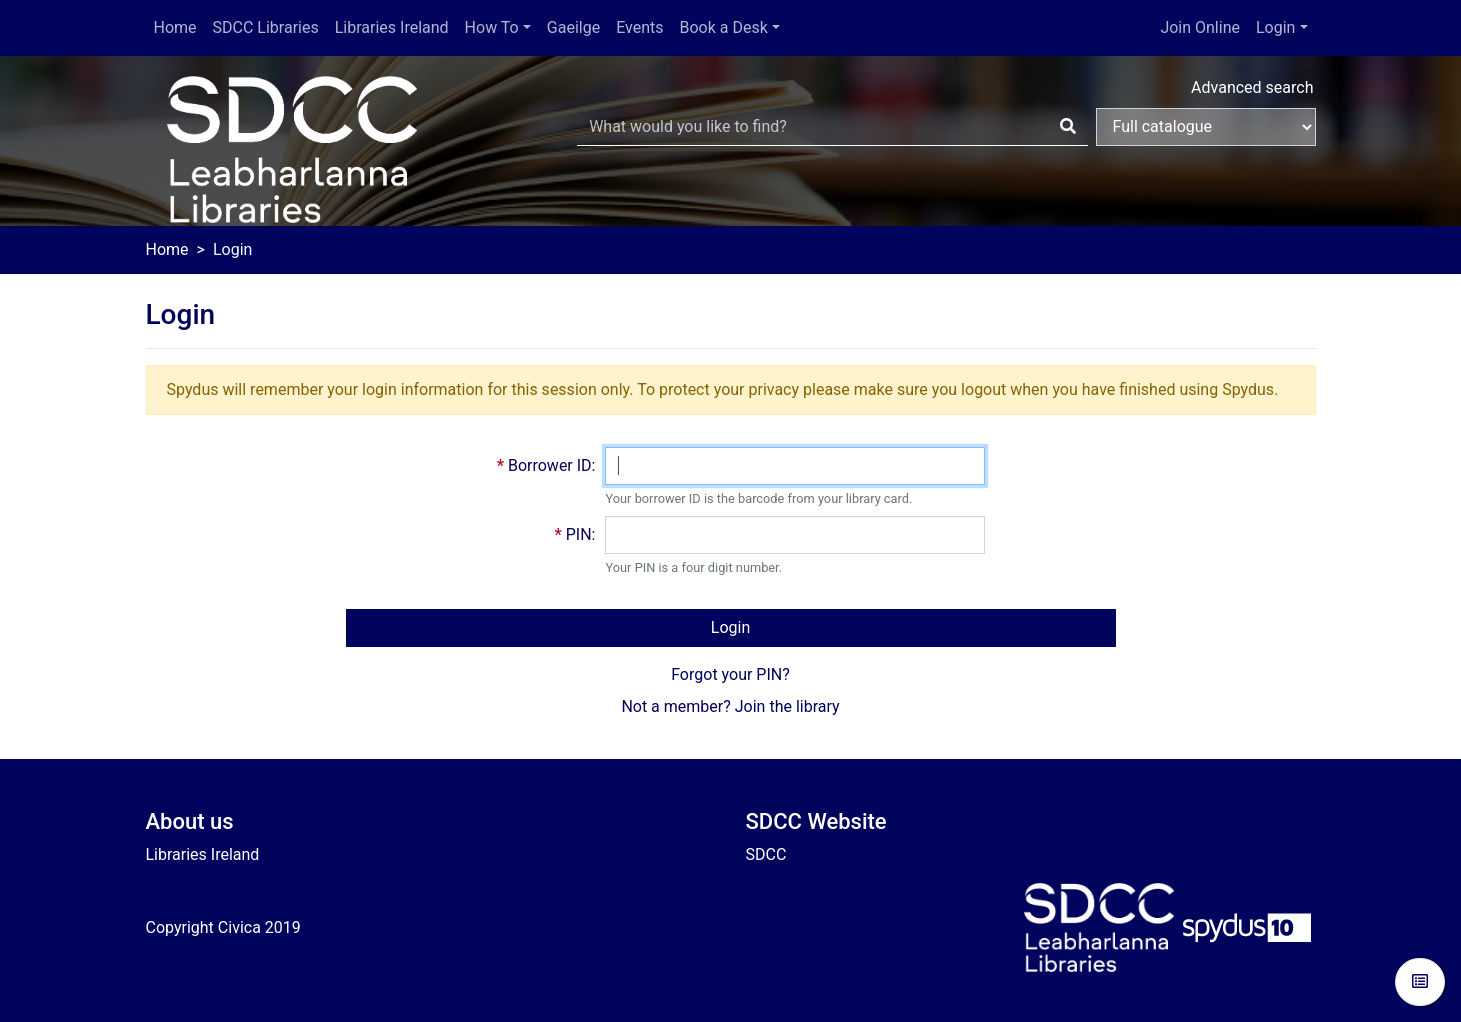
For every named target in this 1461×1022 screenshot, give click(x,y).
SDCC (766, 854)
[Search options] (1206, 127)
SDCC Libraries (266, 27)
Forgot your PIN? (730, 674)
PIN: (581, 534)
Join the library (787, 706)
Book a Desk (724, 27)
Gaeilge (573, 27)
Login (1275, 27)
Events (639, 27)
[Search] (1068, 127)
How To (492, 27)
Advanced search (1252, 87)
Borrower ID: (552, 465)
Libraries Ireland (392, 27)
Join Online (1200, 27)
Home (175, 27)
